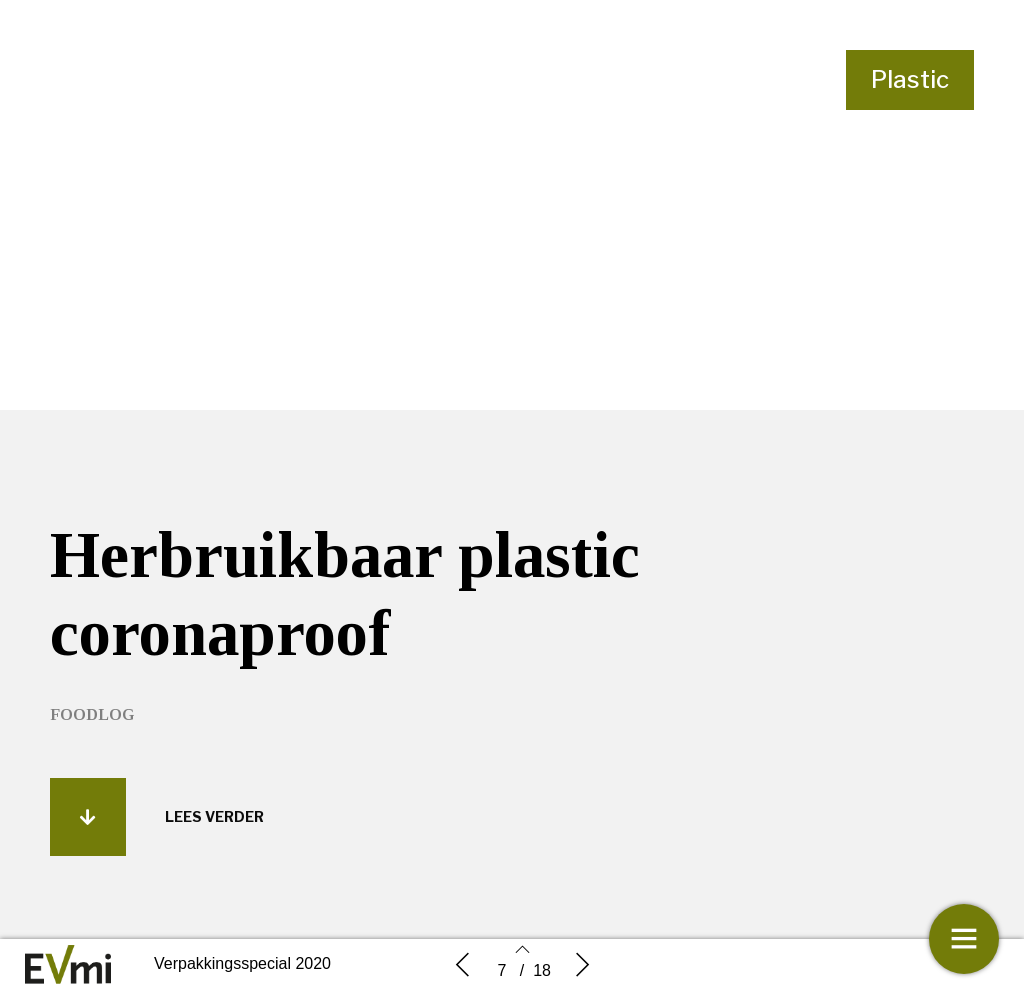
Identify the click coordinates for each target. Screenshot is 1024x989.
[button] (88, 817)
